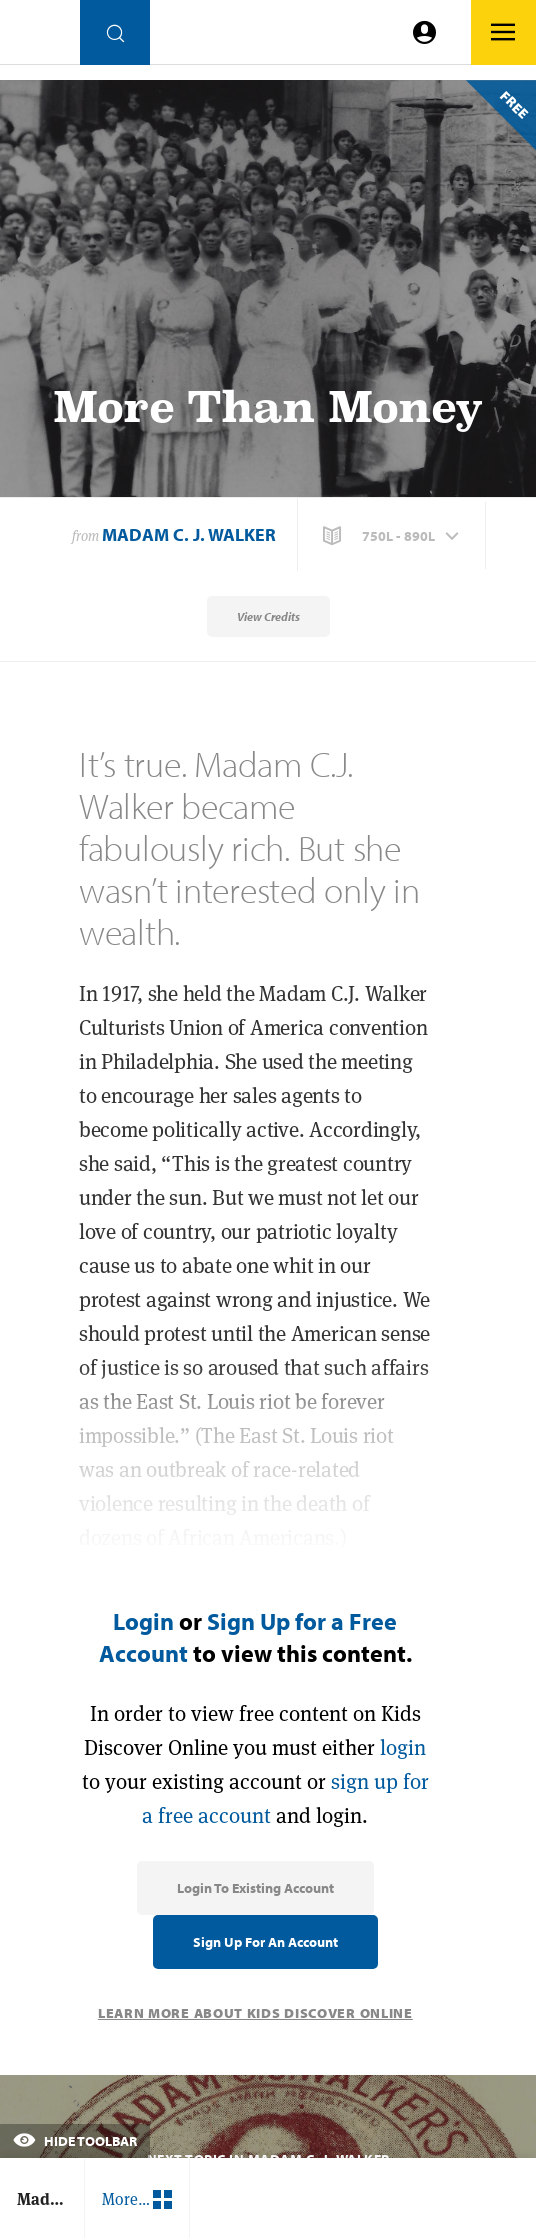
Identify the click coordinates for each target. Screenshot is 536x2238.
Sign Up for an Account (265, 1942)
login (403, 1747)
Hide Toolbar (75, 2141)
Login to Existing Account (255, 1888)
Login (143, 1621)
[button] (393, 536)
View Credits (268, 616)
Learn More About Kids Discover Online (255, 2013)
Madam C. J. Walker (189, 534)
